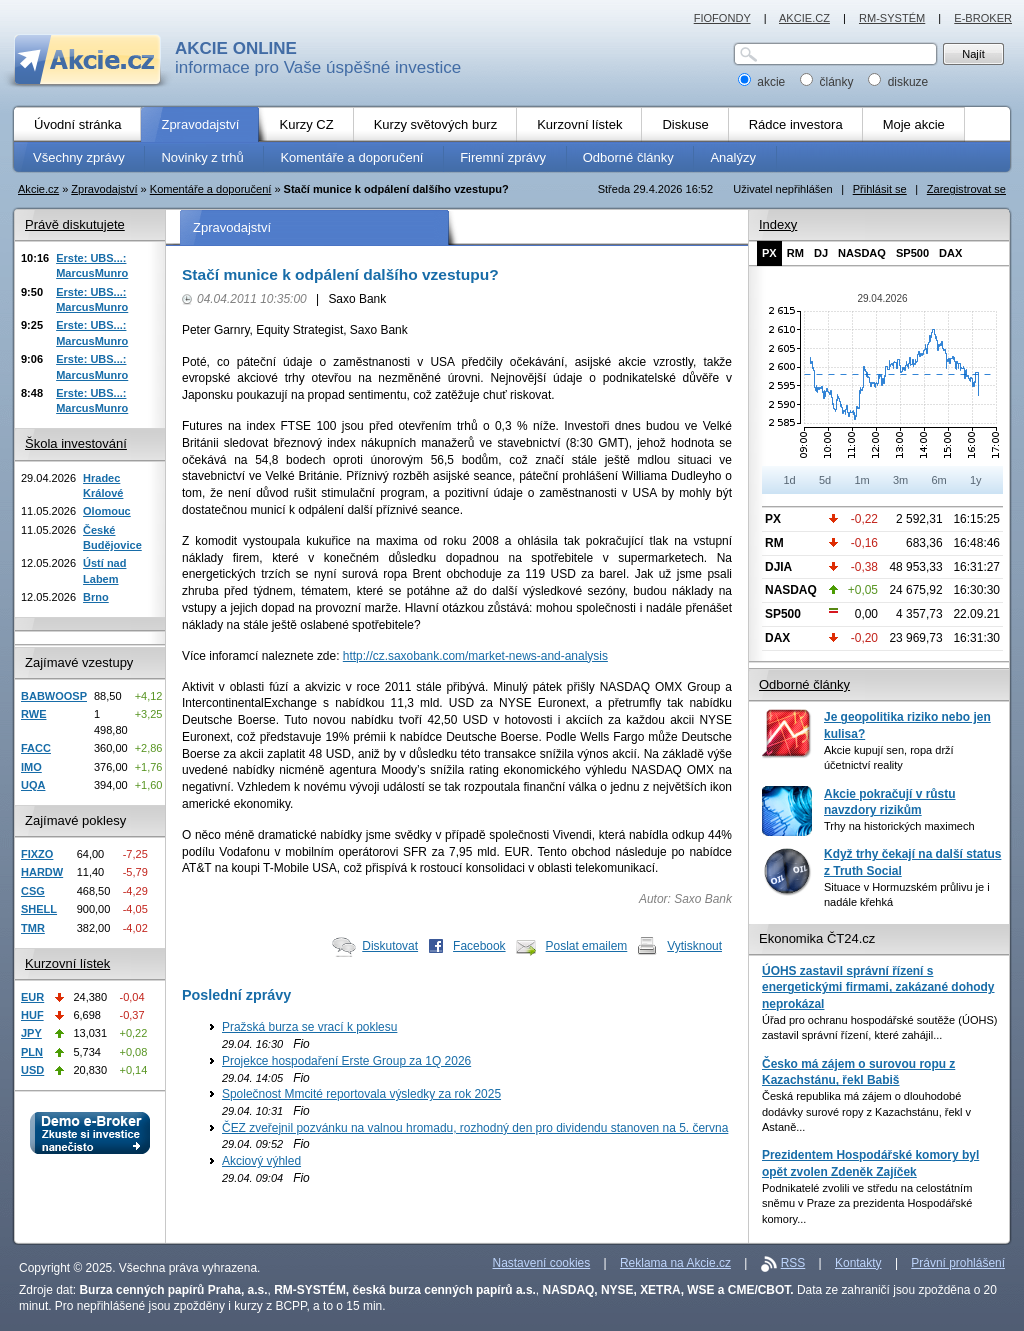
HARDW (42, 872)
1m (861, 480)
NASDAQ (862, 253)
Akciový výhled (261, 1161)
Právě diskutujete (75, 224)
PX (769, 253)
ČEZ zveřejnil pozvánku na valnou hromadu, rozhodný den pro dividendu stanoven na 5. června (475, 1128)
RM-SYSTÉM (892, 18)
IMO (31, 767)
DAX (950, 253)
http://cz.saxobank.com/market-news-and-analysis (475, 656)
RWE (33, 714)
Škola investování (76, 443)
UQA (33, 785)
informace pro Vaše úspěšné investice (318, 58)
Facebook (479, 946)
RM (795, 253)
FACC (36, 748)
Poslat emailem (587, 946)
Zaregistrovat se (966, 189)
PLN (32, 1052)
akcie (763, 82)
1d (789, 480)
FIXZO (37, 854)
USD (32, 1070)
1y (976, 480)
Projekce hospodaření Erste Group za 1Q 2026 (346, 1061)
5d (825, 480)
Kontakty (858, 1263)
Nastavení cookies (542, 1263)
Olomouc (107, 511)
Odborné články (804, 684)
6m (938, 480)
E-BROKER (983, 18)
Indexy (778, 224)
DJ (821, 253)
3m (900, 480)
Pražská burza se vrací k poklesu (309, 1027)
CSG (33, 891)
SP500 (912, 253)
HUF (32, 1015)
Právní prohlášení (958, 1263)
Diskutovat (390, 946)
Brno (96, 597)
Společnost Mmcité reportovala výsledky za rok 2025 (361, 1094)
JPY (31, 1033)
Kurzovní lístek (67, 963)
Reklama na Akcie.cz (675, 1263)
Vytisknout (694, 946)
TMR (33, 928)
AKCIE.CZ (804, 18)
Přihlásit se (880, 189)
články (828, 82)
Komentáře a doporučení (211, 189)
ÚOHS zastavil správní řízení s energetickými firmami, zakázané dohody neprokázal (878, 987)
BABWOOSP (54, 696)
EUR (32, 997)
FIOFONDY (722, 18)
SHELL (39, 909)
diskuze (898, 82)
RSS (793, 1263)
